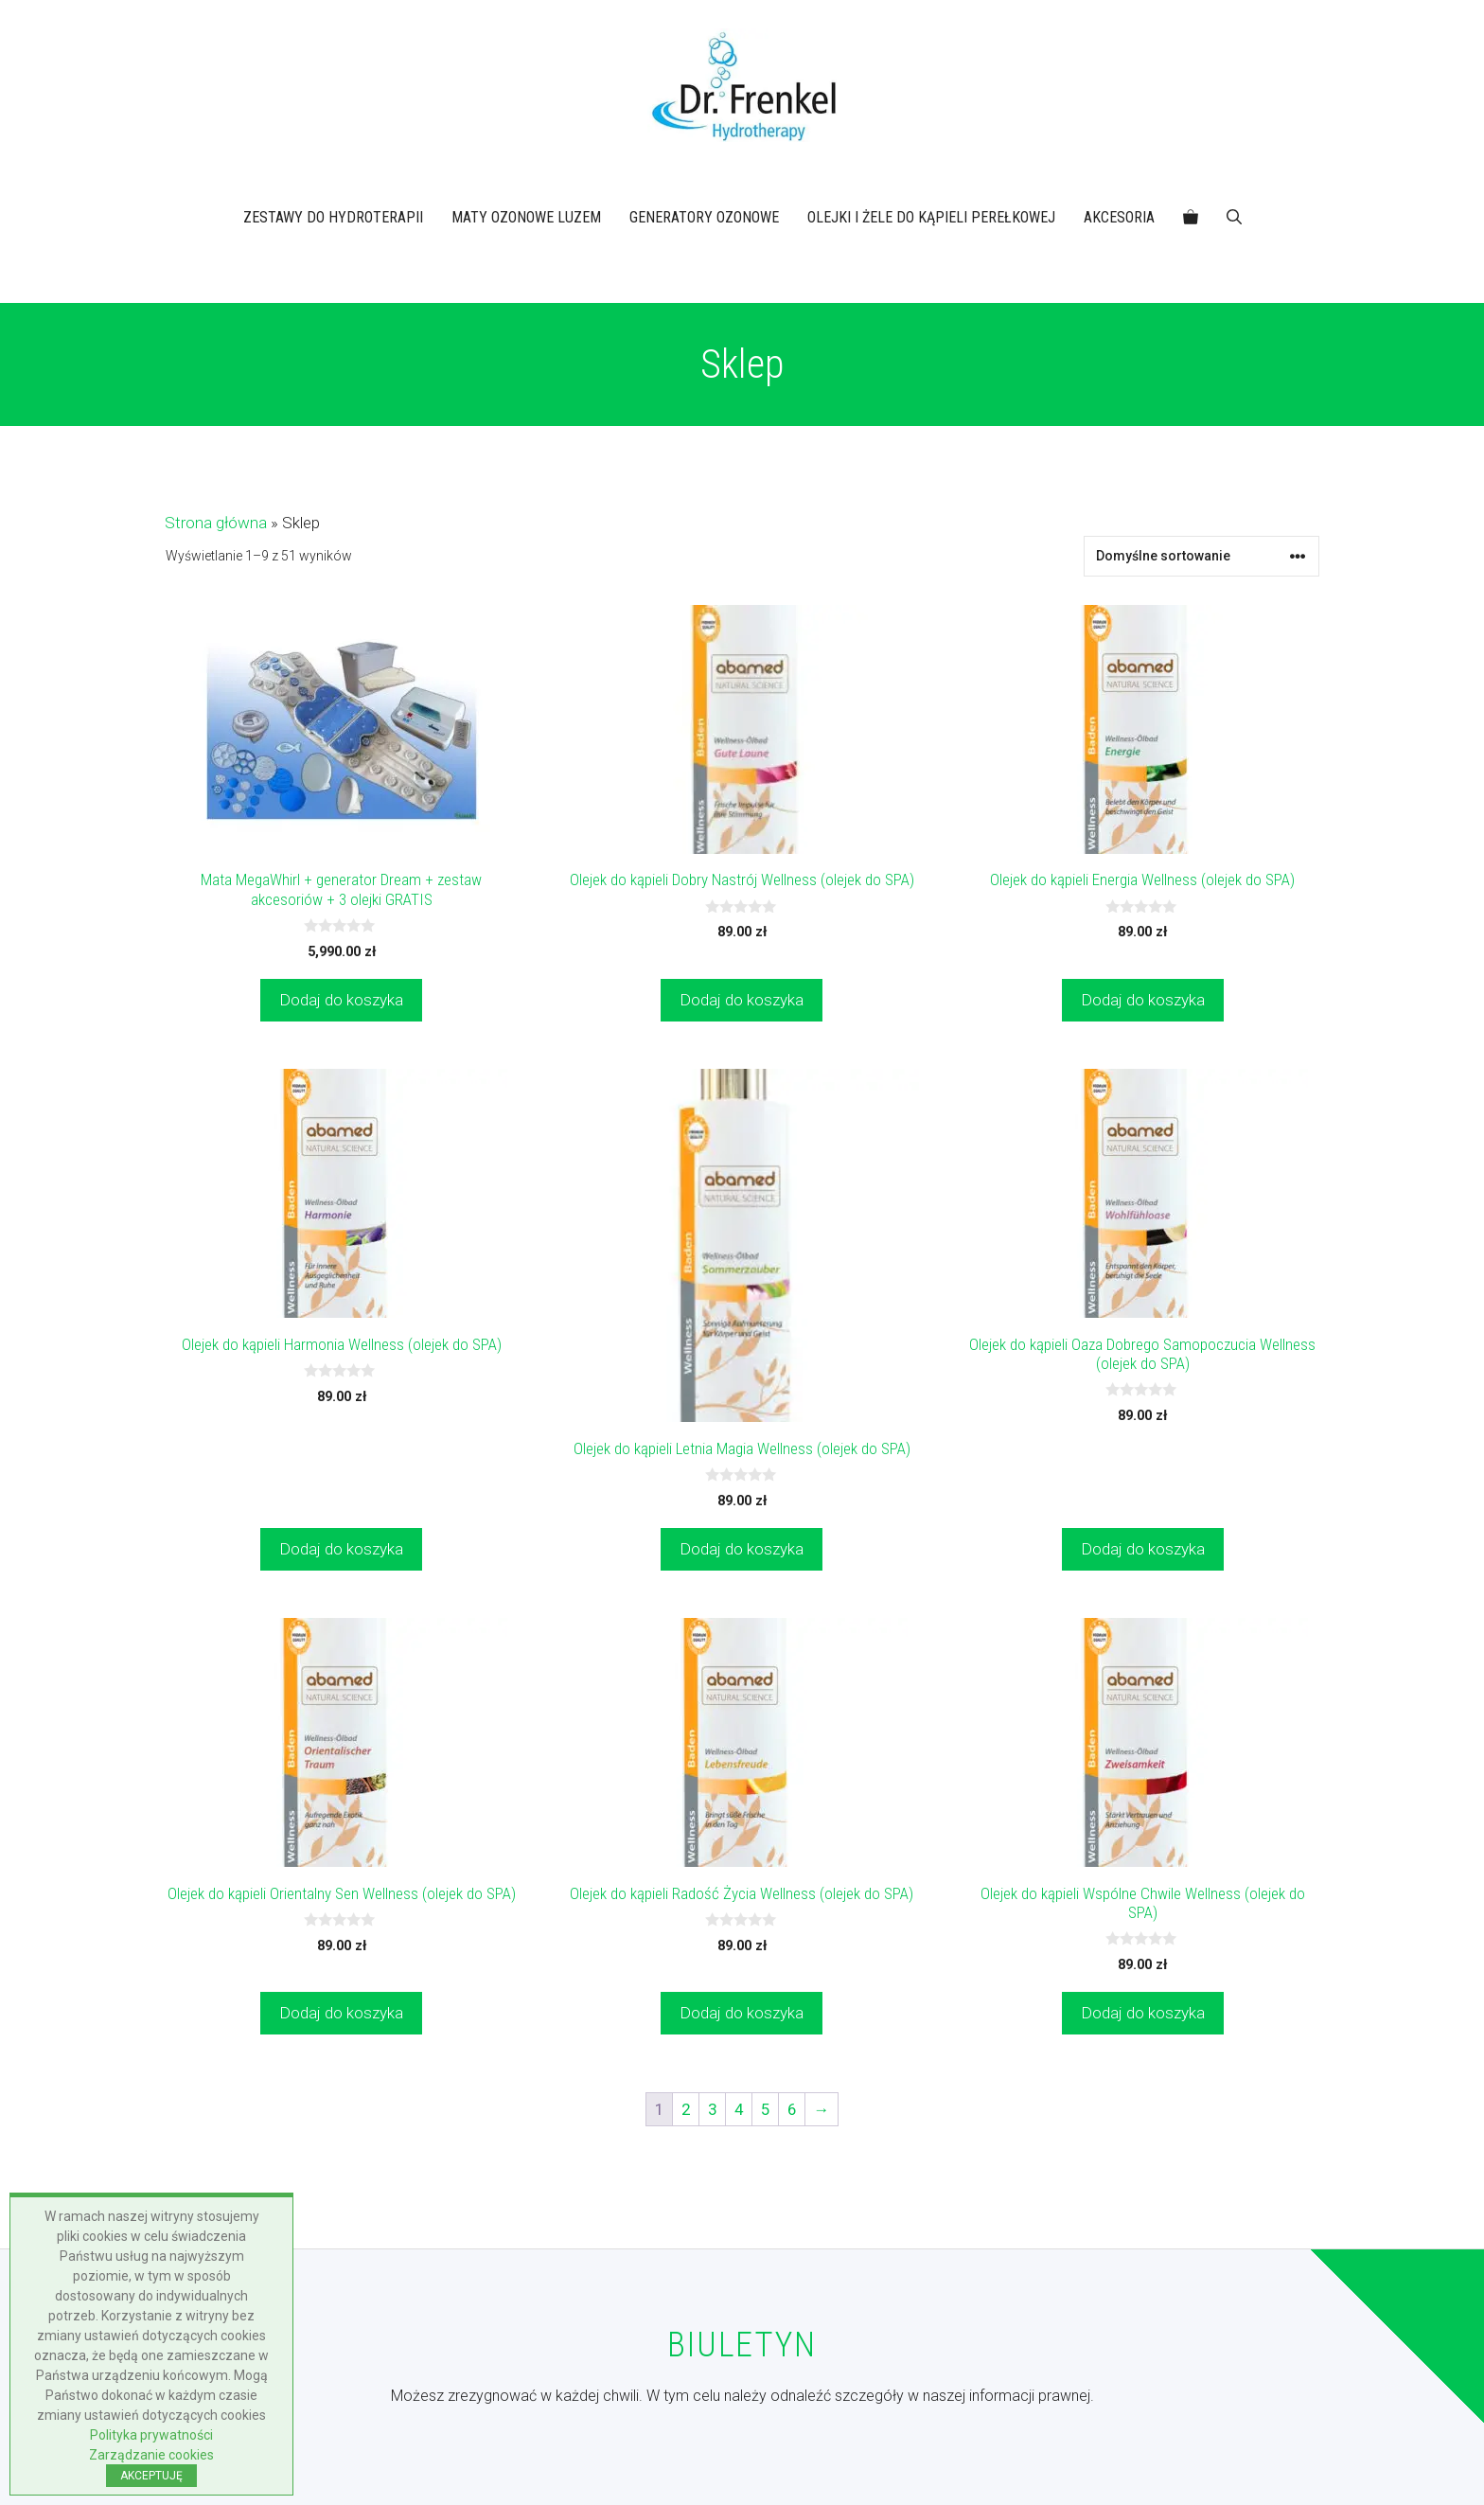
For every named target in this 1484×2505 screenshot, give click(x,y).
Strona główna (216, 522)
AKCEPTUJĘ (151, 2475)
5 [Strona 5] (765, 2109)
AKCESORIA (1119, 217)
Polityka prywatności (151, 2435)
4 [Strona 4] (739, 2109)
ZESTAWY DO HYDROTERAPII (333, 217)
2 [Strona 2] (686, 2109)
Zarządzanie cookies (151, 2454)
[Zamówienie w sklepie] (1201, 556)
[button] (1234, 218)
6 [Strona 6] (792, 2109)
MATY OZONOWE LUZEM (526, 217)
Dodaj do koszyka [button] (341, 999)
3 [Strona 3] (712, 2109)
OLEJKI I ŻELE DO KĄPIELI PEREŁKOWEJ (931, 217)
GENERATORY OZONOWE (704, 217)
